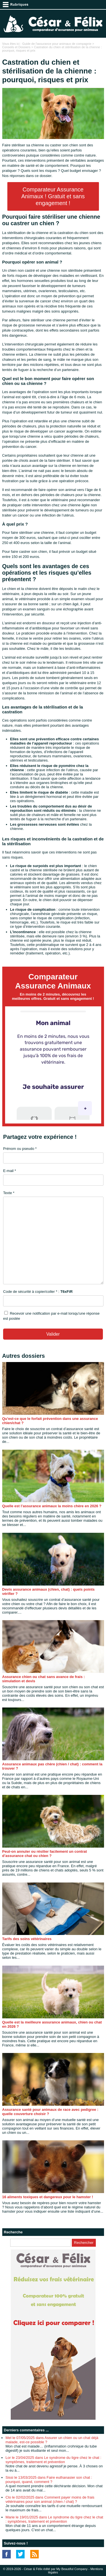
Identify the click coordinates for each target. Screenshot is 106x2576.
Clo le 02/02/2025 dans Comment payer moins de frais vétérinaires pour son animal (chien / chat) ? (50, 2499)
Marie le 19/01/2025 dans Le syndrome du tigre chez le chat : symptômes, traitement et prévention (54, 2519)
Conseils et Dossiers (16, 47)
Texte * (8, 1193)
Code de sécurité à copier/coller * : (38, 1291)
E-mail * (9, 1171)
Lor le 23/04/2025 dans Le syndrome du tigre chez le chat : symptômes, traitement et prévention (53, 2459)
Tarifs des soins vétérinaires (27, 1939)
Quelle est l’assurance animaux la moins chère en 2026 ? (51, 1506)
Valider (53, 1334)
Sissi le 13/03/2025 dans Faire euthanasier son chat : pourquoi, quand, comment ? (49, 2479)
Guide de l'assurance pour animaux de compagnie (56, 43)
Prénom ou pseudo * (20, 1148)
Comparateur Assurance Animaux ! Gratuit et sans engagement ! (53, 196)
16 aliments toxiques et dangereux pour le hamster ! (47, 2197)
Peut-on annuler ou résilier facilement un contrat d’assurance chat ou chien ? (44, 1853)
